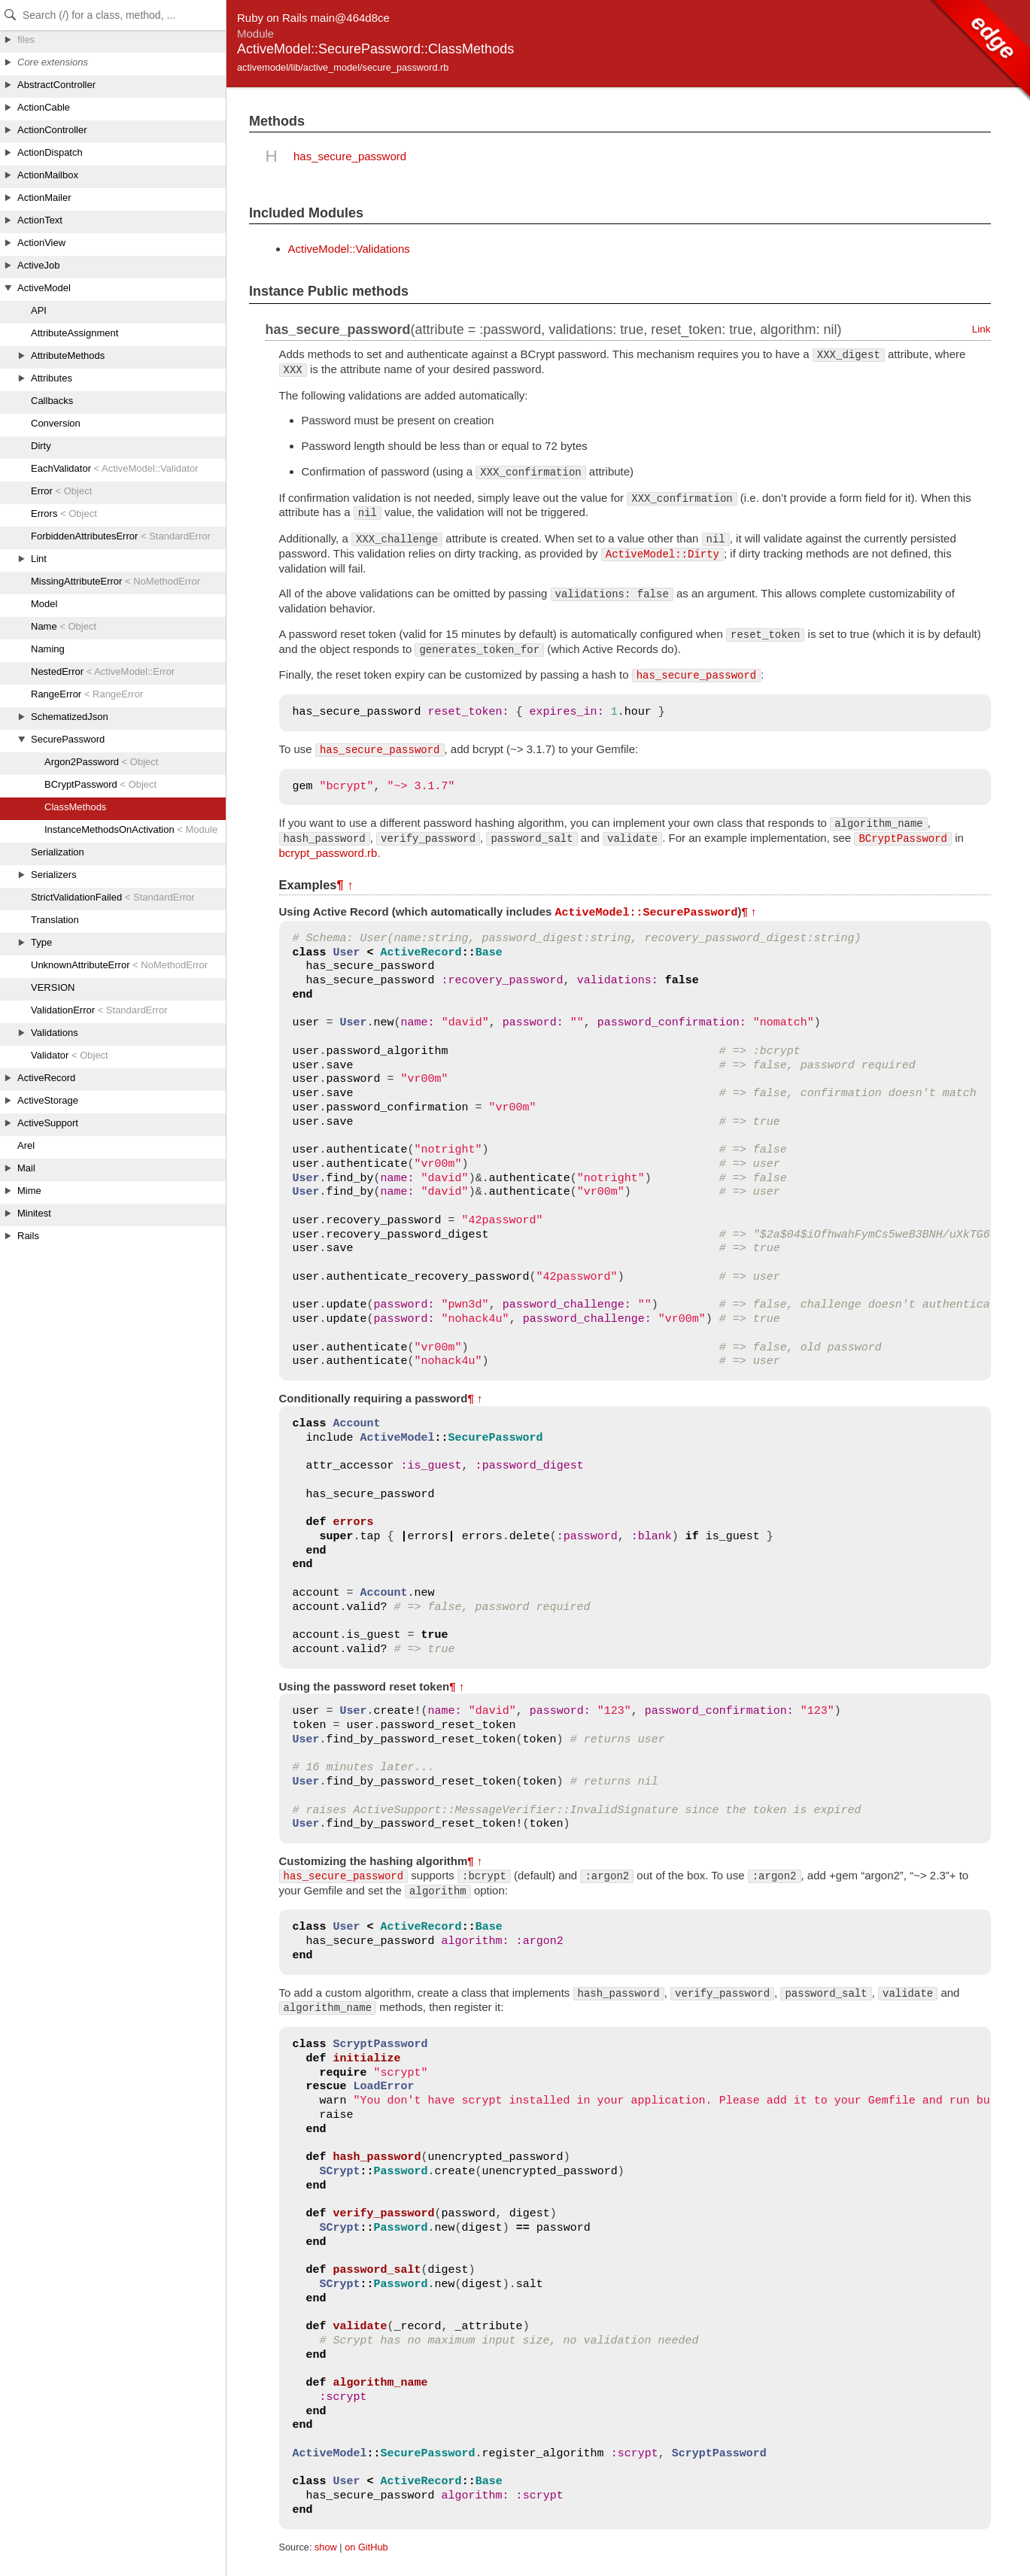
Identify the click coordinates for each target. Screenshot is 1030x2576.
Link (981, 329)
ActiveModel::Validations (349, 248)
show (325, 2546)
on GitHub (366, 2546)
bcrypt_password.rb (328, 852)
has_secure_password (349, 156)
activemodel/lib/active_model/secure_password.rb (342, 67)
